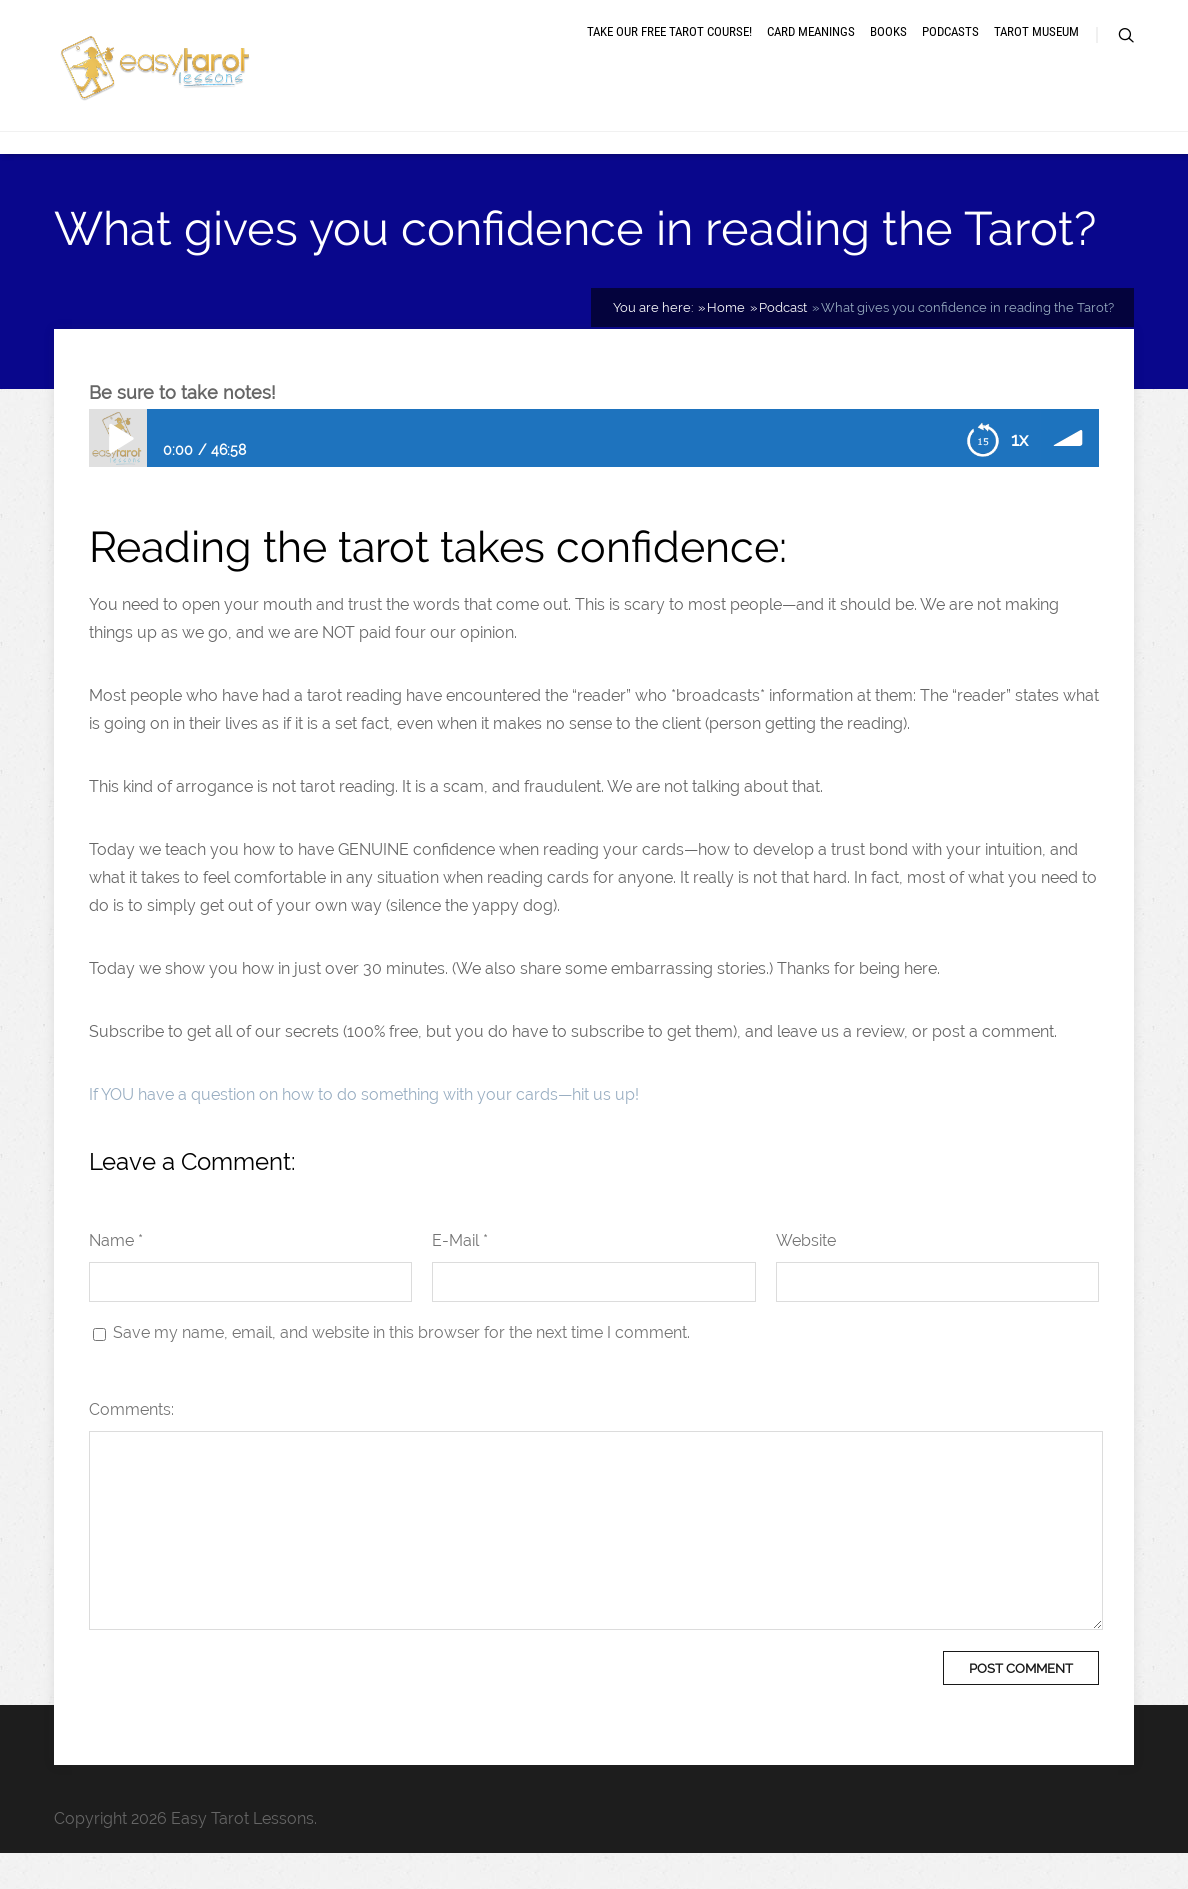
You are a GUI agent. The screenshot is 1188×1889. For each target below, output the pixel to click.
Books (888, 52)
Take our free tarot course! (669, 52)
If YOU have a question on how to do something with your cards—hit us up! (364, 1130)
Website (806, 1276)
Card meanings (811, 52)
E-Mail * (460, 1276)
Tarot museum (1036, 52)
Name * (116, 1276)
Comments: (131, 1445)
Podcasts (950, 52)
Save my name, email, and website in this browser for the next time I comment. (401, 1368)
